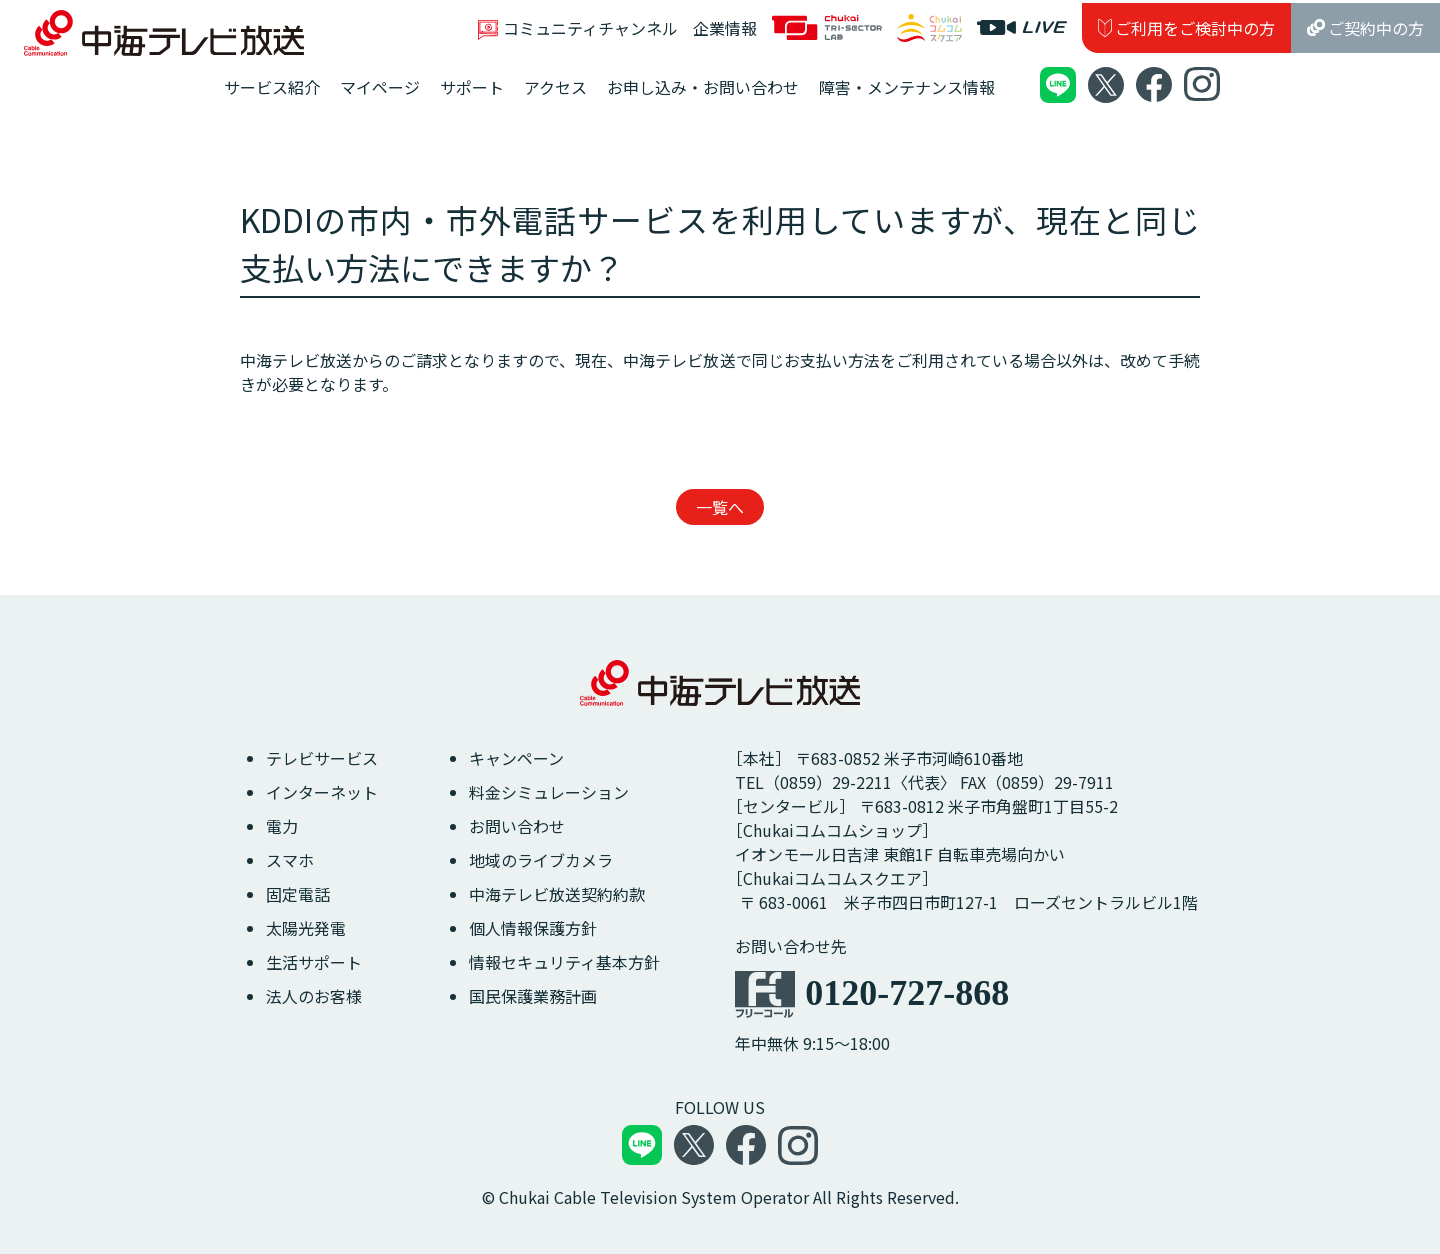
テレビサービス (322, 758)
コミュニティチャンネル (578, 28)
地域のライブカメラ (541, 860)
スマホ (290, 860)
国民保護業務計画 (533, 996)
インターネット (322, 792)
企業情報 (725, 28)
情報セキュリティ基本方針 (564, 962)
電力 (282, 826)
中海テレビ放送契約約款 (557, 894)
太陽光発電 (306, 928)
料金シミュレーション (549, 792)
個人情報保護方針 (533, 928)
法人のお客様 (314, 996)
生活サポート (314, 962)
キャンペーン (516, 758)
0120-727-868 (907, 993)
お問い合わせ (517, 826)
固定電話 (298, 894)
